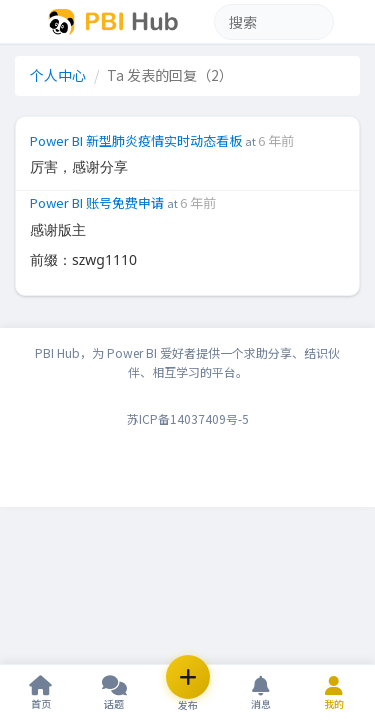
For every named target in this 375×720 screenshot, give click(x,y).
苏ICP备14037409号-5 (188, 402)
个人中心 (58, 75)
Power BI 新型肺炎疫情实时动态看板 (137, 140)
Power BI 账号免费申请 (98, 194)
